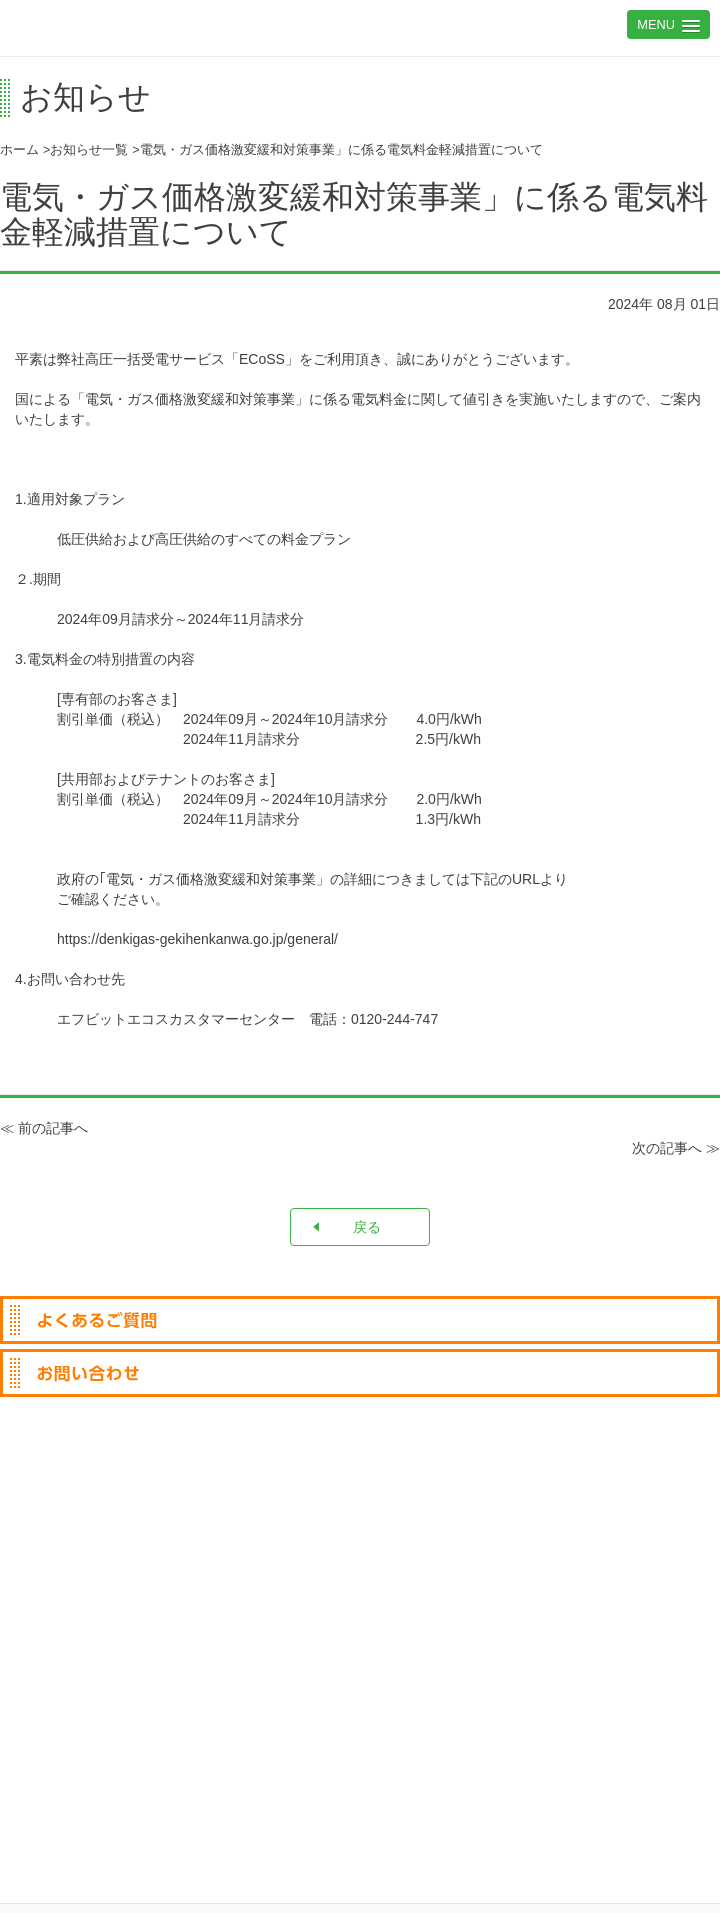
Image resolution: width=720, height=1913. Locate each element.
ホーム (19, 150)
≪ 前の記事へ (44, 1128)
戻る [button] (345, 1227)
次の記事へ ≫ (676, 1148)
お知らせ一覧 (89, 150)
